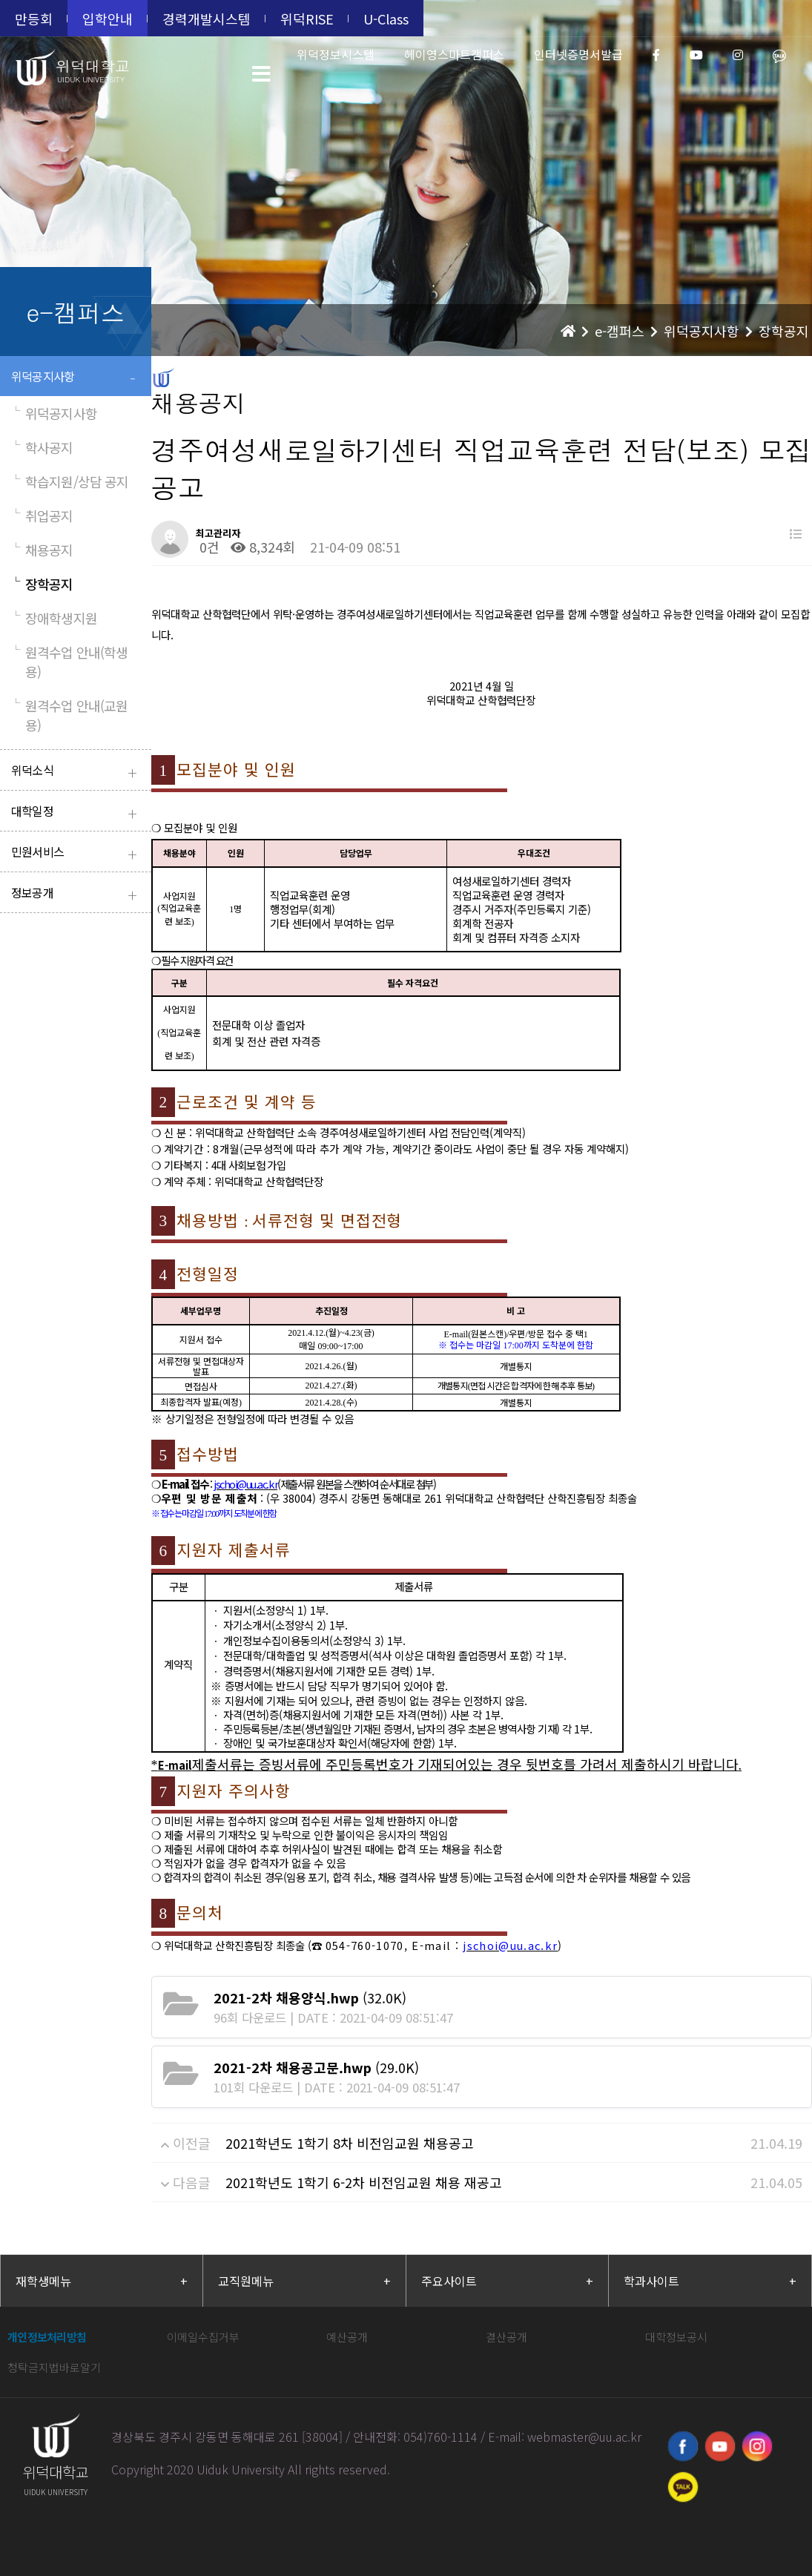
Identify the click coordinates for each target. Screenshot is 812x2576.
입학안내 (107, 18)
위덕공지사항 (77, 378)
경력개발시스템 (206, 18)
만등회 (34, 18)
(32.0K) (310, 1997)
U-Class (386, 18)
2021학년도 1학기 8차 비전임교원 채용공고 (349, 2142)
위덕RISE (307, 18)
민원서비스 (77, 853)
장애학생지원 (54, 617)
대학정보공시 (676, 2337)
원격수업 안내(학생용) (69, 661)
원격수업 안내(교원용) (69, 715)
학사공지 (42, 447)
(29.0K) (316, 2067)
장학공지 (42, 583)
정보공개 (77, 894)
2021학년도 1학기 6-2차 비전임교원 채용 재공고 (363, 2182)
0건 (207, 546)
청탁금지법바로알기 (54, 2367)
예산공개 (347, 2337)
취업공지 (42, 515)
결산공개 (506, 2337)
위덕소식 (77, 772)
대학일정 (77, 813)
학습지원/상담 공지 (69, 481)
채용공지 (42, 549)
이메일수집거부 (203, 2337)
